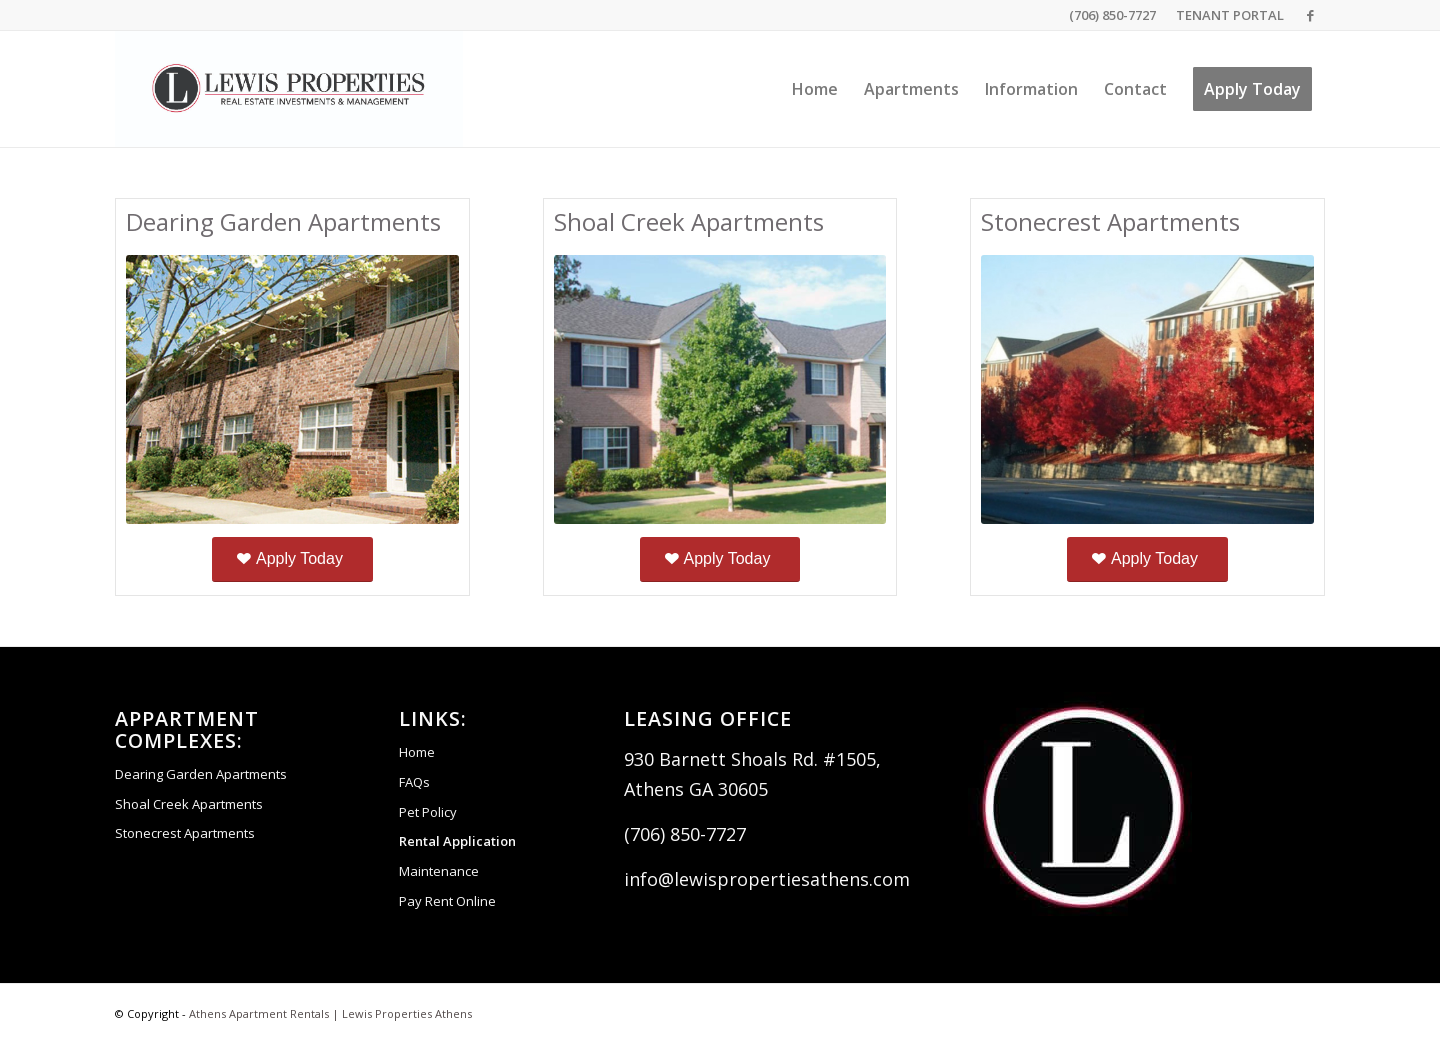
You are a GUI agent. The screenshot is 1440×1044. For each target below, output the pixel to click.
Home (417, 752)
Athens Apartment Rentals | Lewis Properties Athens (330, 1013)
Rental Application (457, 841)
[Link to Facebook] (1310, 15)
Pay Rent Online (447, 901)
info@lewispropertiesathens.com (767, 879)
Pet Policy (428, 812)
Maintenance (439, 871)
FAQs (414, 782)
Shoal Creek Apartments (189, 804)
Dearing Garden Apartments (201, 774)
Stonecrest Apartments (185, 833)
